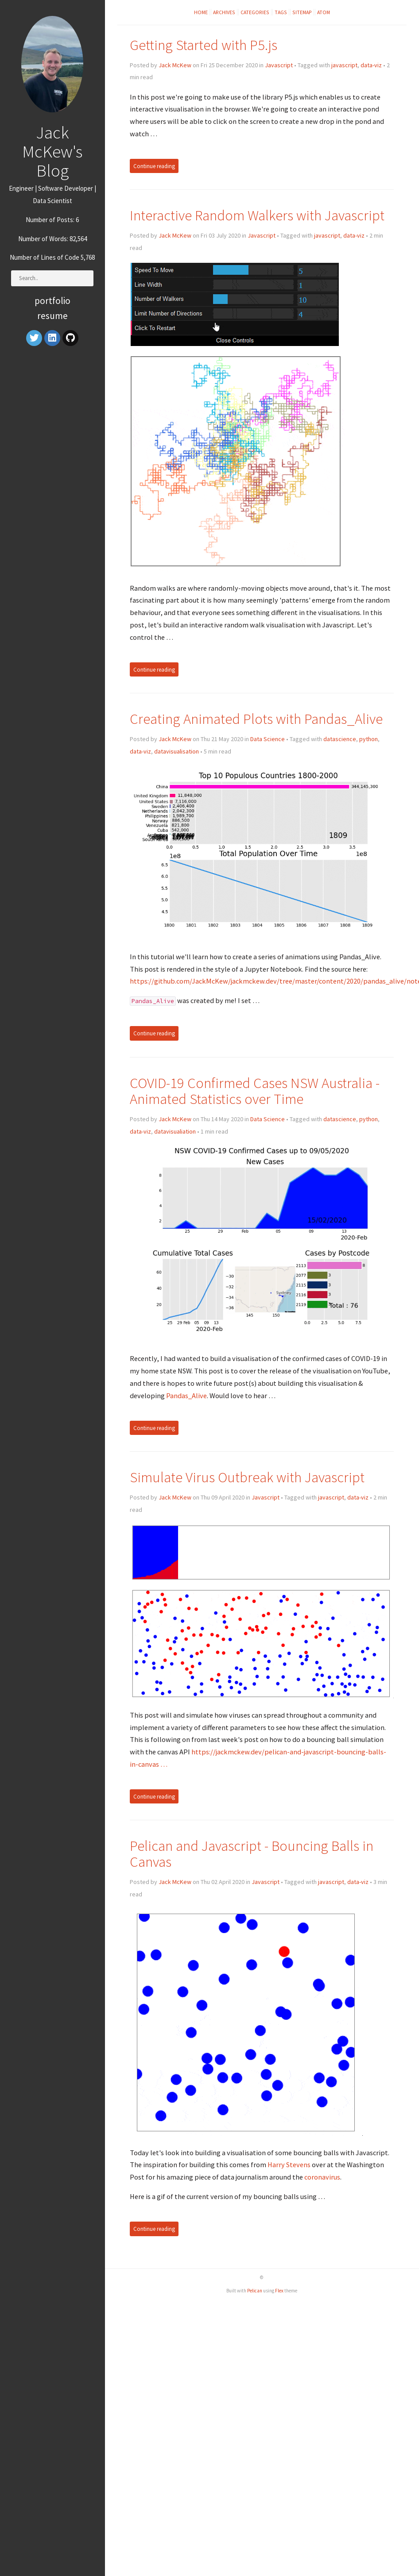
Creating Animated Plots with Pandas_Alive (256, 719)
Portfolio (52, 301)
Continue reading (154, 166)
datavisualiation (175, 1131)
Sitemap (302, 12)
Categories (255, 12)
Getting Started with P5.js (203, 45)
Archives (224, 12)
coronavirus (322, 2176)
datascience (339, 739)
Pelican (254, 2291)
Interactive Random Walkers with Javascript (257, 215)
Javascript (279, 65)
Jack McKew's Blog (52, 151)
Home (201, 12)
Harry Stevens (289, 2164)
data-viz (371, 65)
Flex (279, 2291)
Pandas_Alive (186, 1395)
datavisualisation (176, 751)
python (368, 739)
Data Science (267, 739)
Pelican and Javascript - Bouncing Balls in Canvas (251, 1854)
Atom (323, 12)
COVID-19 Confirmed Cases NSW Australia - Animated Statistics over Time (255, 1091)
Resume (52, 316)
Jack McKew (175, 65)
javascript (344, 65)
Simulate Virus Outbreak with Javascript (247, 1477)
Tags (281, 12)
